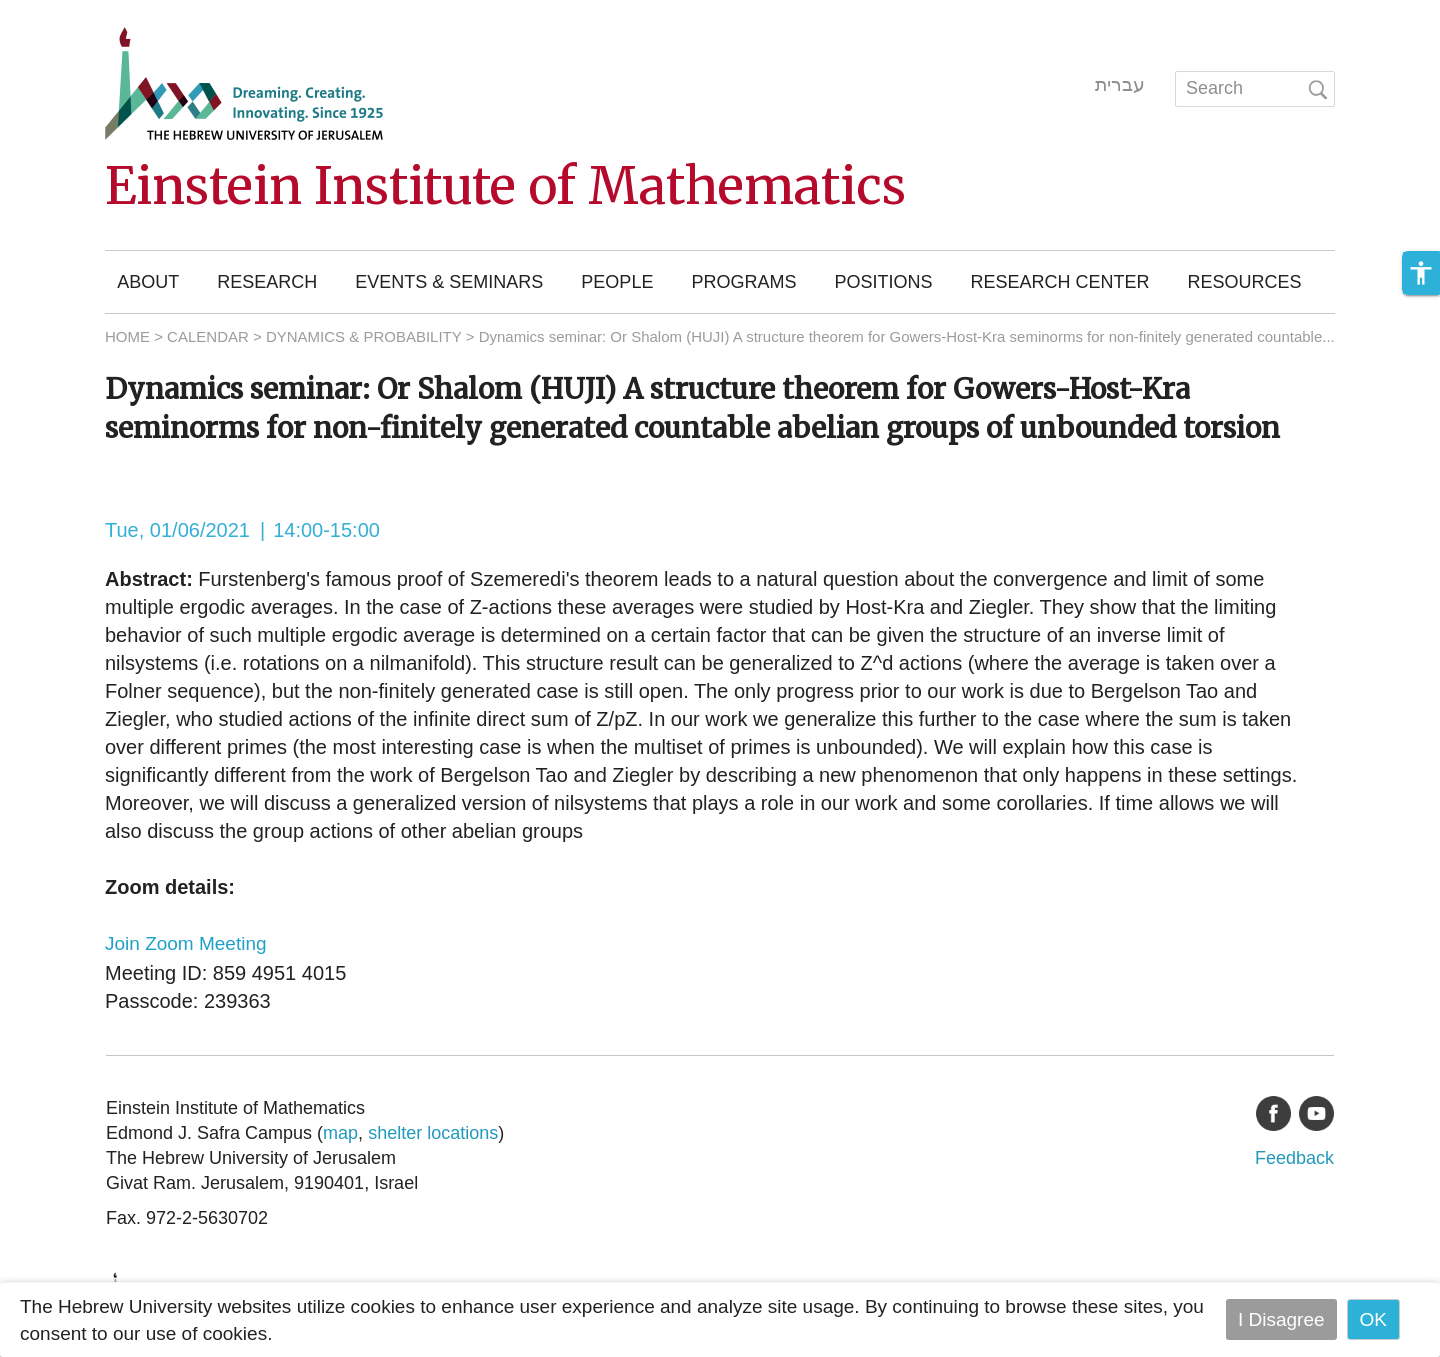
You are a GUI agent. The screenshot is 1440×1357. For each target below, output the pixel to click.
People (617, 282)
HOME (127, 336)
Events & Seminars (449, 282)
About (148, 282)
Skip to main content (86, 13)
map (340, 1133)
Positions (883, 282)
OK (1373, 1319)
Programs (743, 282)
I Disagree (1281, 1319)
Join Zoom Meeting (186, 943)
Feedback (1294, 1158)
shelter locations (433, 1133)
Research (267, 282)
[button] (1421, 273)
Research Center (1059, 282)
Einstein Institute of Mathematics (505, 186)
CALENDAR (208, 336)
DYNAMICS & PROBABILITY (364, 336)
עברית (1120, 84)
